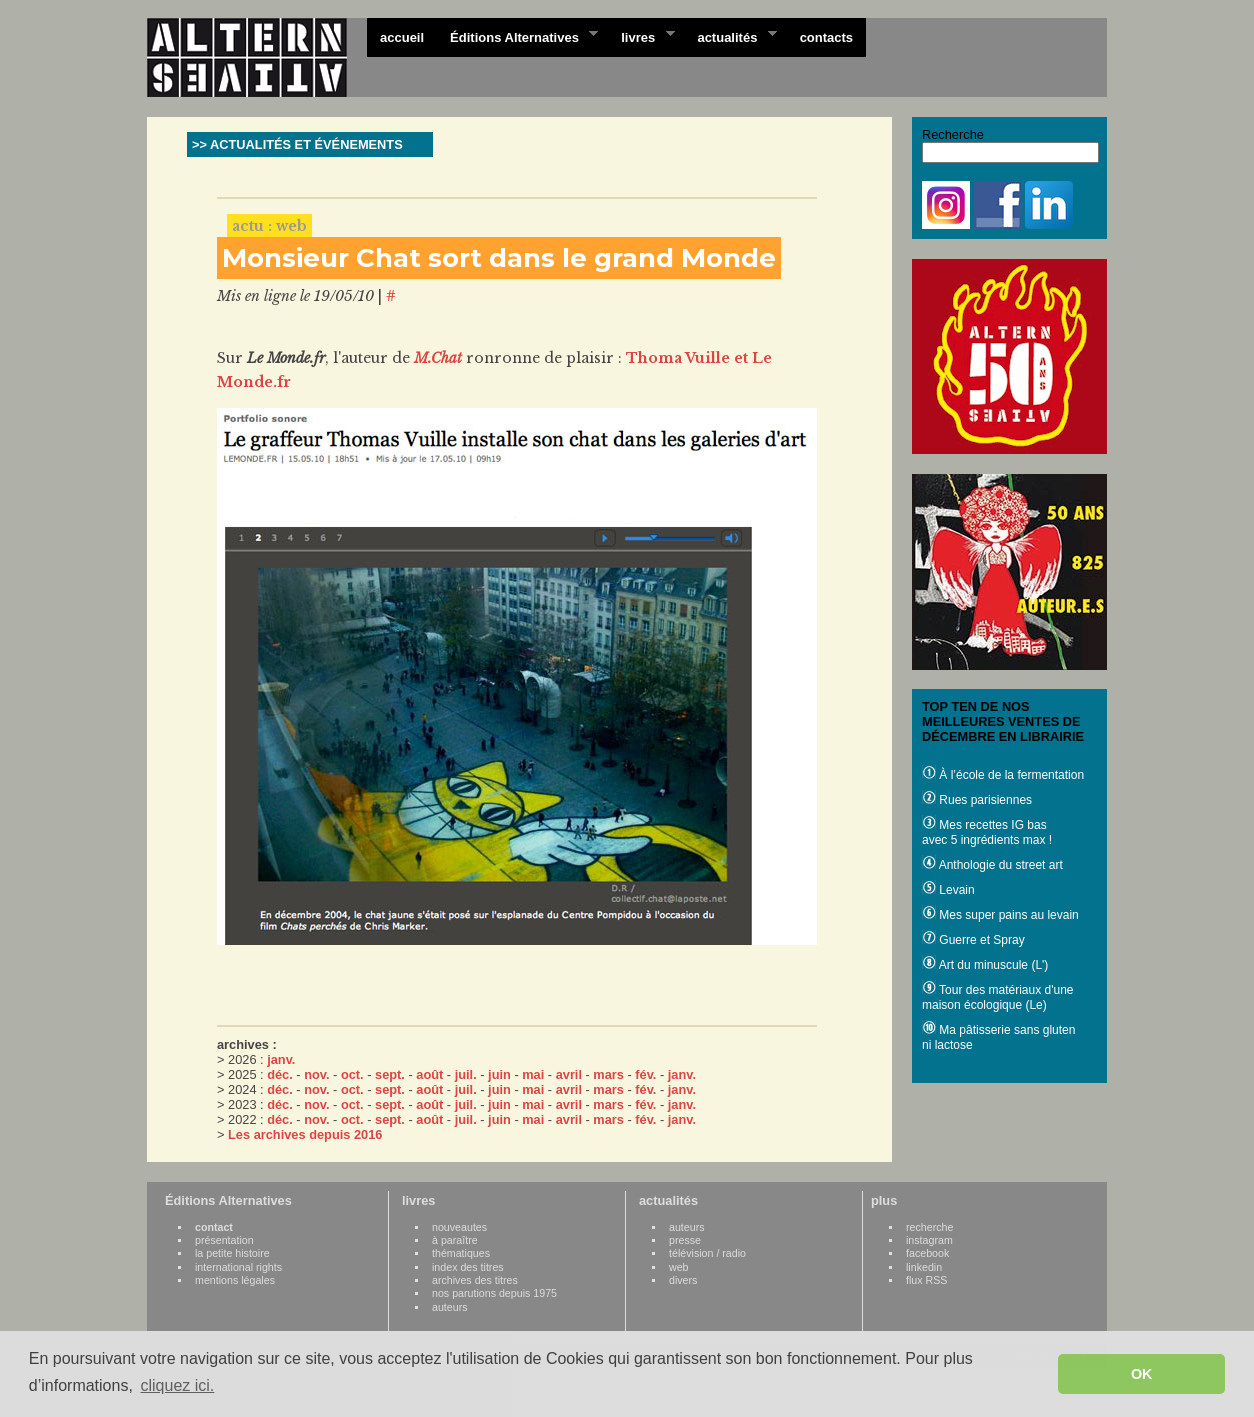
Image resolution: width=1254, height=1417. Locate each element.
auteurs (450, 1307)
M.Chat (438, 358)
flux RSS (926, 1280)
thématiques (461, 1253)
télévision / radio (707, 1253)
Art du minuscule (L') (985, 965)
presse (685, 1240)
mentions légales (235, 1280)
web (679, 1267)
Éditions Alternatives (517, 36)
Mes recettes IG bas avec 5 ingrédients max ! (987, 832)
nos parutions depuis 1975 (494, 1293)
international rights (238, 1267)
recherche (929, 1227)
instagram (929, 1240)
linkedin (924, 1267)
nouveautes (459, 1227)
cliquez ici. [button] (177, 1385)
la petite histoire (232, 1253)
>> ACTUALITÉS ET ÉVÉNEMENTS (297, 144)
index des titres (468, 1267)
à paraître (455, 1240)
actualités (730, 36)
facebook (927, 1253)
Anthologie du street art (992, 865)
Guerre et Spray (973, 940)
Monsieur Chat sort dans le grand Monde (499, 258)
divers (683, 1280)
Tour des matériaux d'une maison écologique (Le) (997, 997)
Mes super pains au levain (1000, 915)
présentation (224, 1240)
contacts (826, 37)
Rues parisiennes (977, 800)
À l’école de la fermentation (1003, 775)
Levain (948, 890)
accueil (402, 37)
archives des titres (475, 1280)
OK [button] (1142, 1374)
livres (641, 36)
